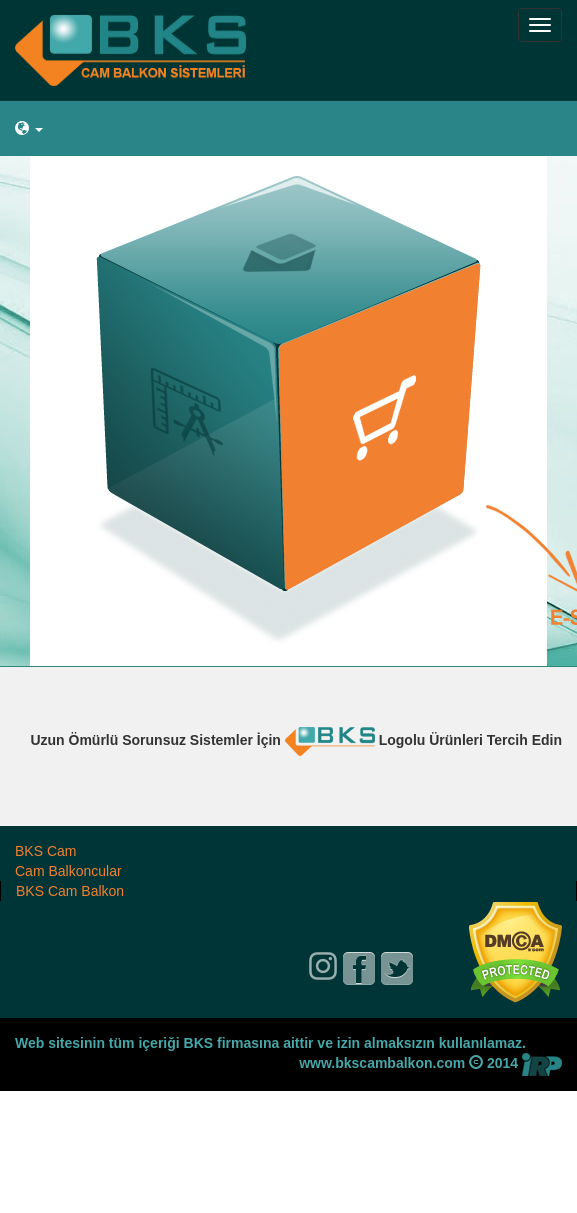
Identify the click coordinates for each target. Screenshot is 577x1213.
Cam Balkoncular (68, 871)
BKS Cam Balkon (70, 891)
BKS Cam (45, 851)
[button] (288, 129)
